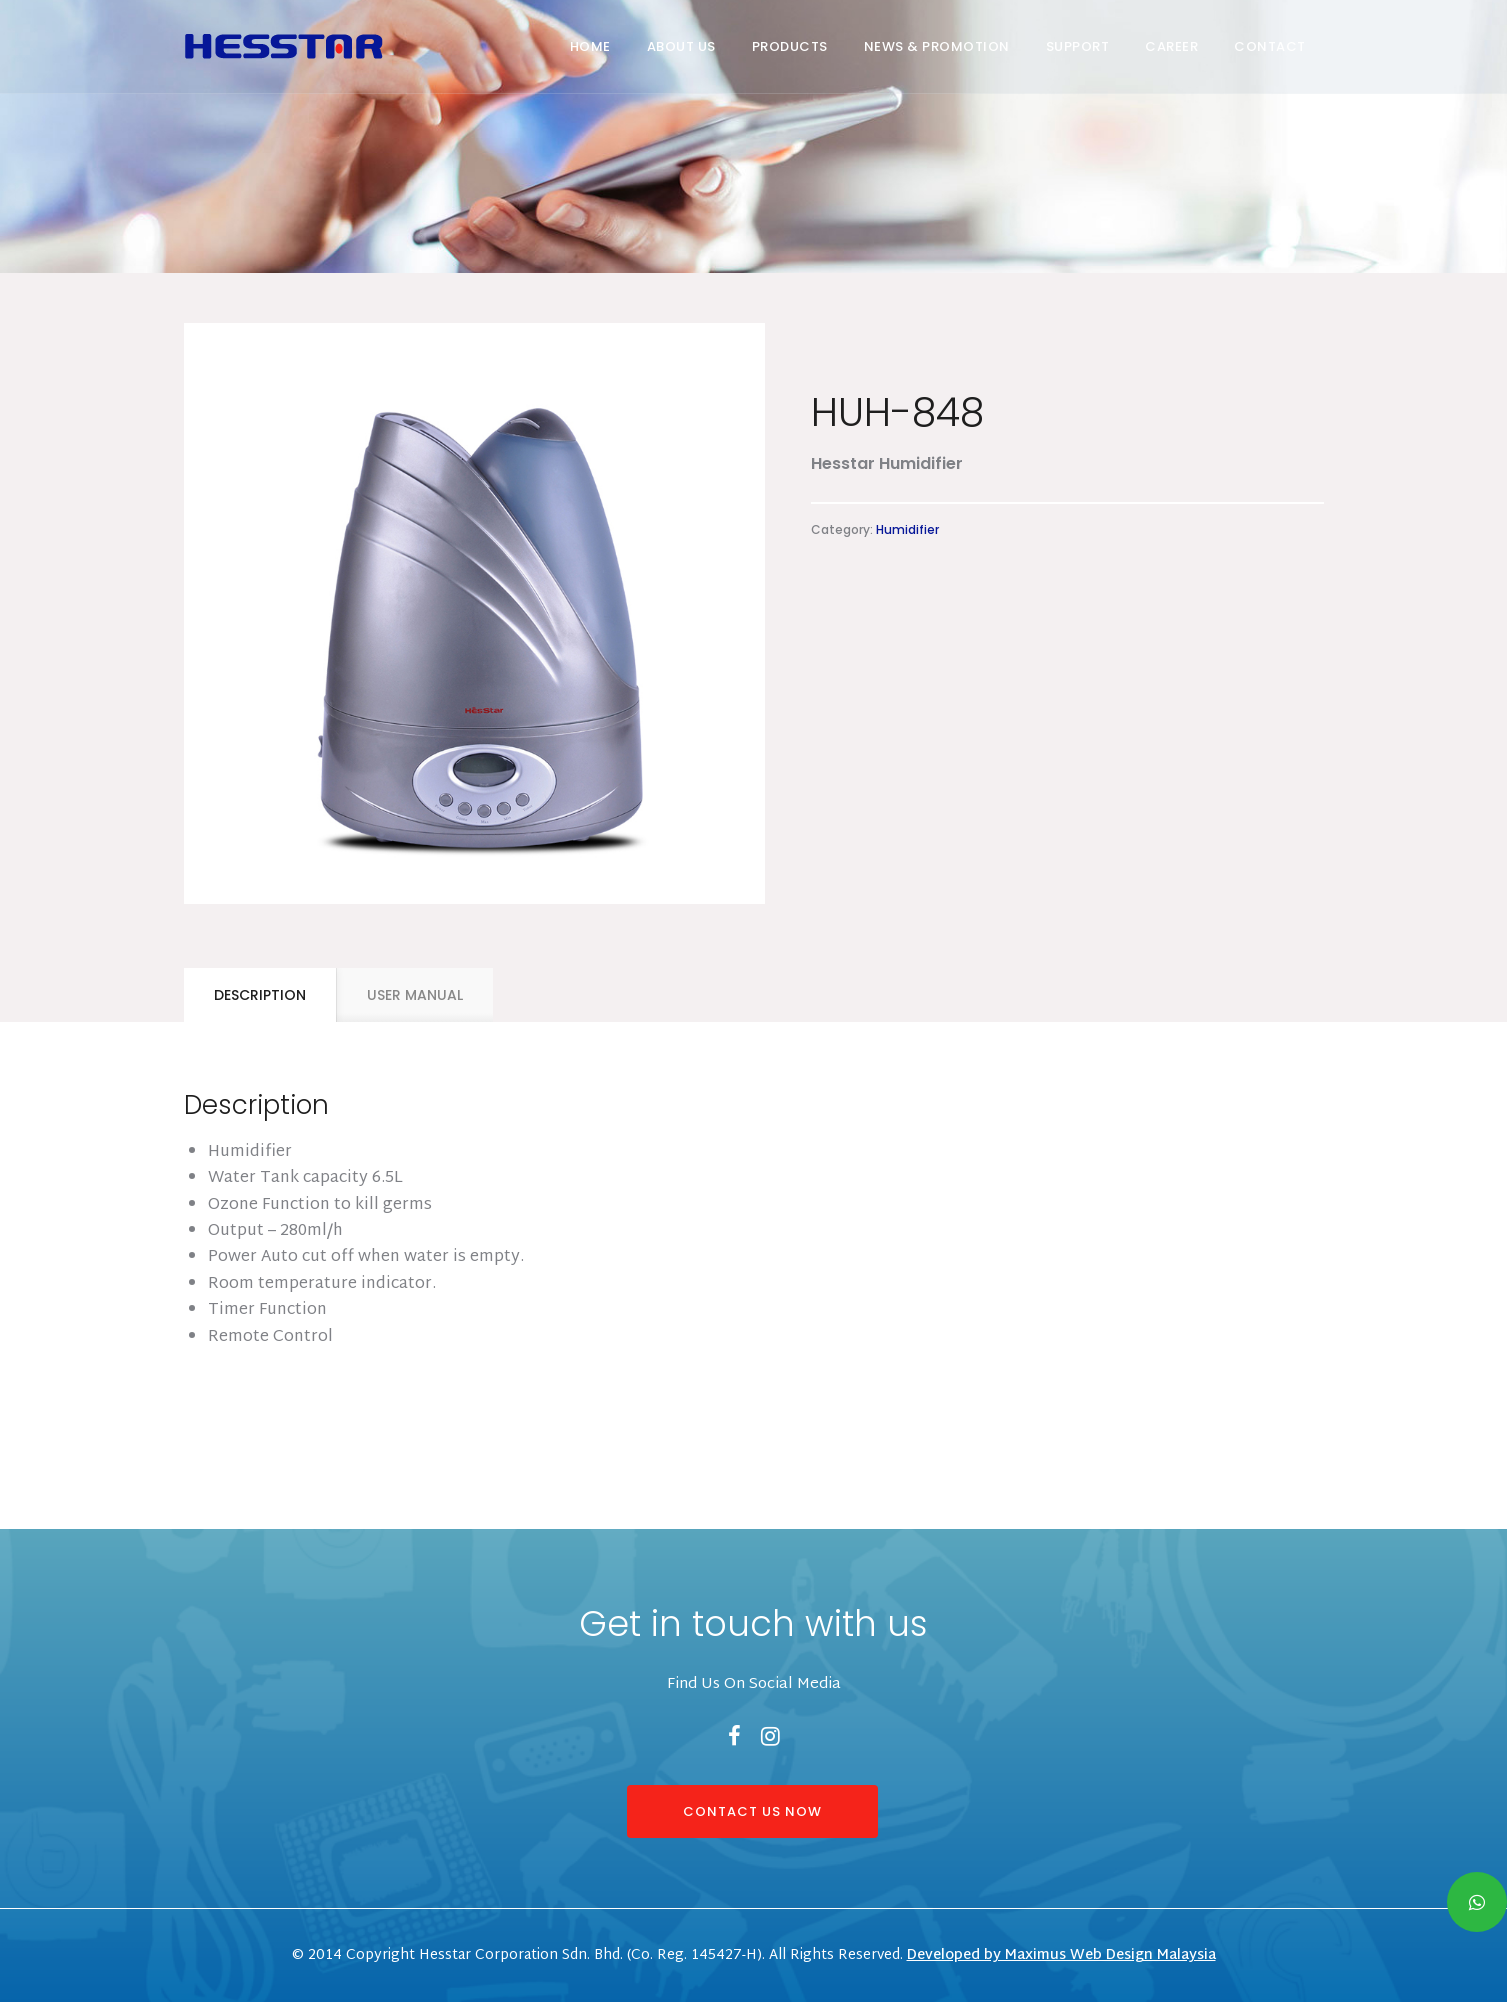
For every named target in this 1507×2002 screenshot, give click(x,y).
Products (790, 46)
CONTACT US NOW (752, 1811)
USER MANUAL (415, 995)
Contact (1270, 46)
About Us (681, 46)
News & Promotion (937, 46)
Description (260, 995)
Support (1078, 46)
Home (590, 46)
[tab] (260, 995)
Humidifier (907, 529)
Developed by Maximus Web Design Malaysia (1061, 1955)
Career (1171, 46)
